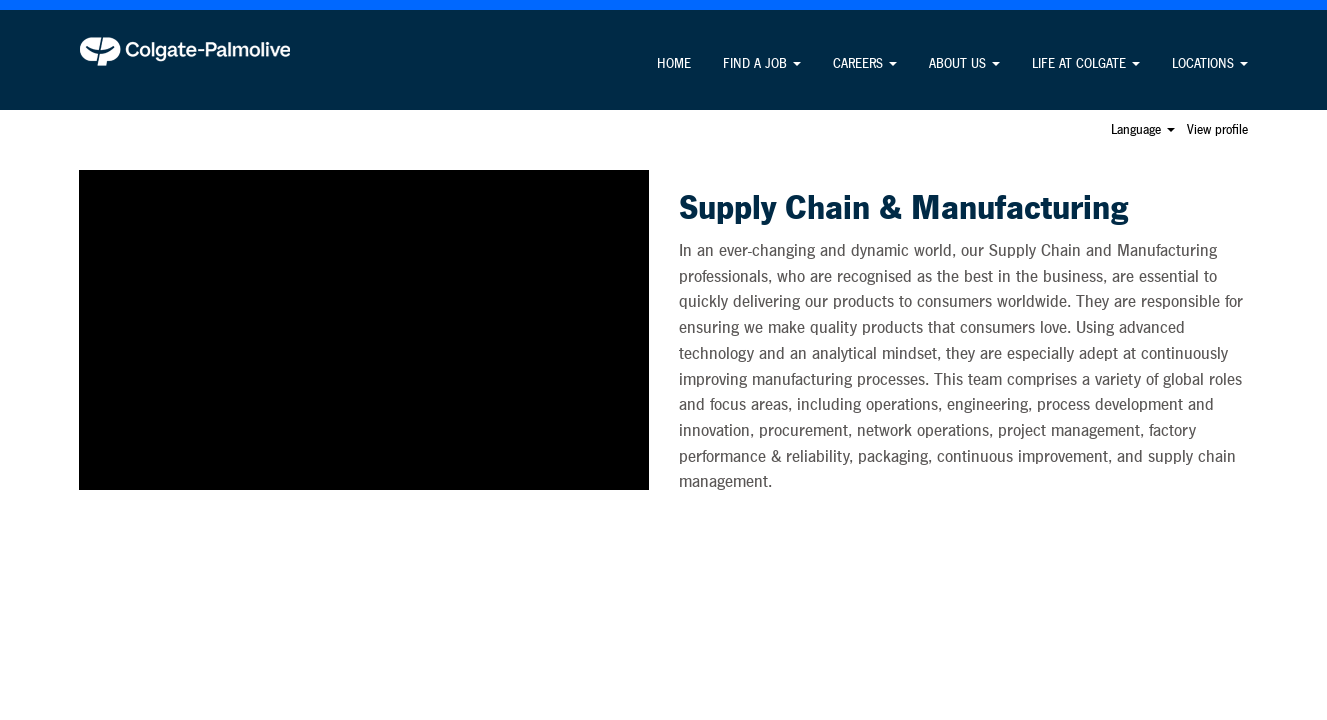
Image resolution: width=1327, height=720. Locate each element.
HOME (674, 64)
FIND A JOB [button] (762, 64)
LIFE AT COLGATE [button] (1086, 64)
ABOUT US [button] (964, 64)
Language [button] (1143, 130)
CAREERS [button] (865, 64)
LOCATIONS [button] (1210, 64)
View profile (1217, 130)
